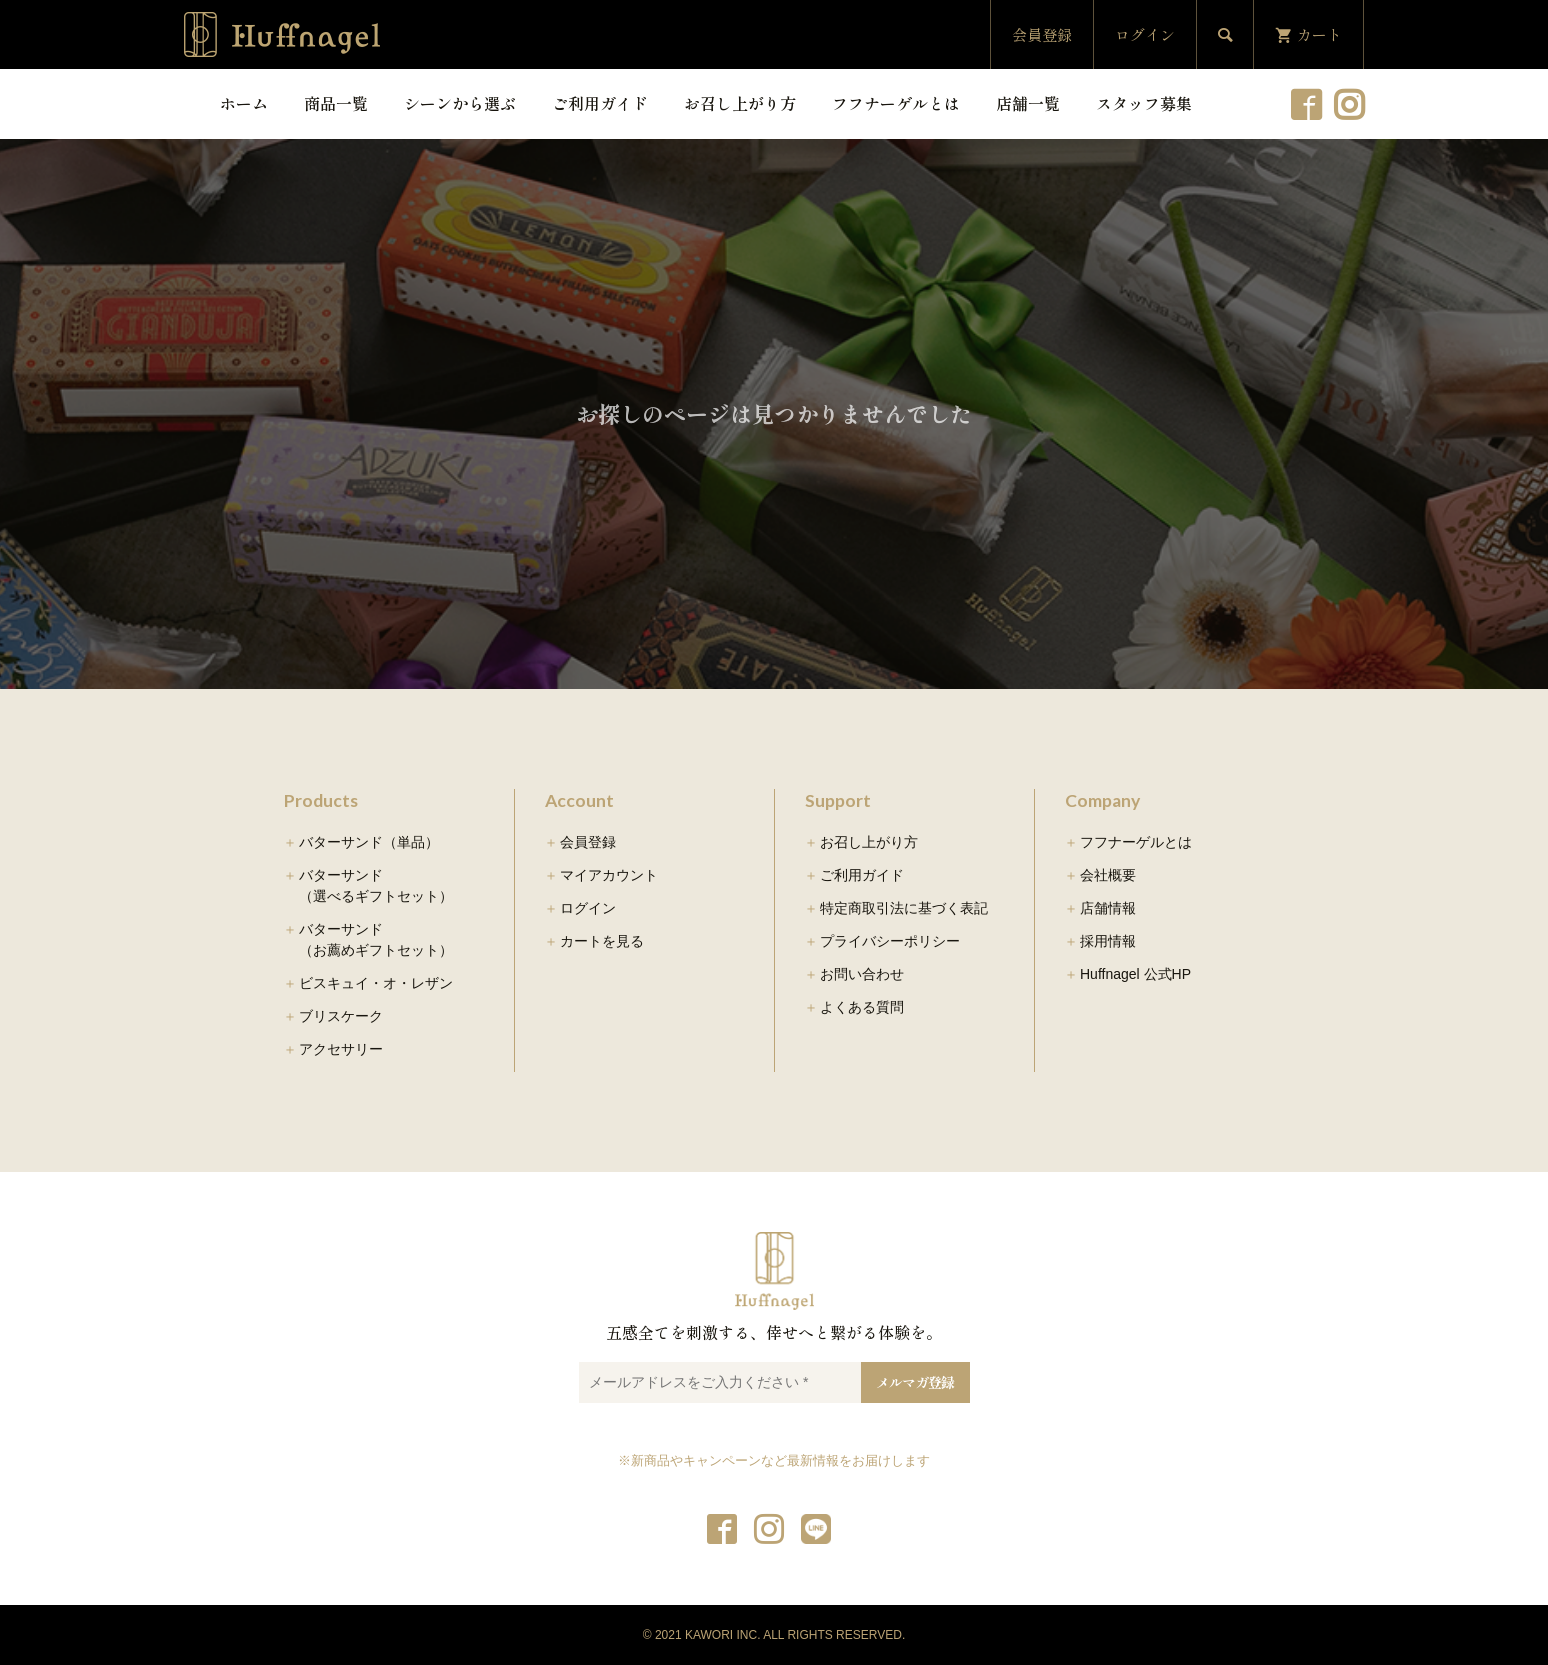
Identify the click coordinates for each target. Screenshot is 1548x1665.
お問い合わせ (862, 974)
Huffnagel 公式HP (1135, 974)
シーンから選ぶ (460, 103)
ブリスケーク (341, 1016)
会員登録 (1042, 34)
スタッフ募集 (1144, 103)
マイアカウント (609, 875)
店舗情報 (1108, 908)
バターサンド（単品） (369, 842)
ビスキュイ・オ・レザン (376, 983)
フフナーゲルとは (896, 103)
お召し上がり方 (740, 103)
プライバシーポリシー (890, 941)
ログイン (1145, 34)
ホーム (244, 103)
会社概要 (1108, 875)
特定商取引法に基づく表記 (904, 908)
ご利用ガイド (600, 103)
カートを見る (602, 941)
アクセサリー (341, 1049)
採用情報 (1108, 941)
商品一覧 (336, 103)
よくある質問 (862, 1007)
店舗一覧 (1028, 103)
